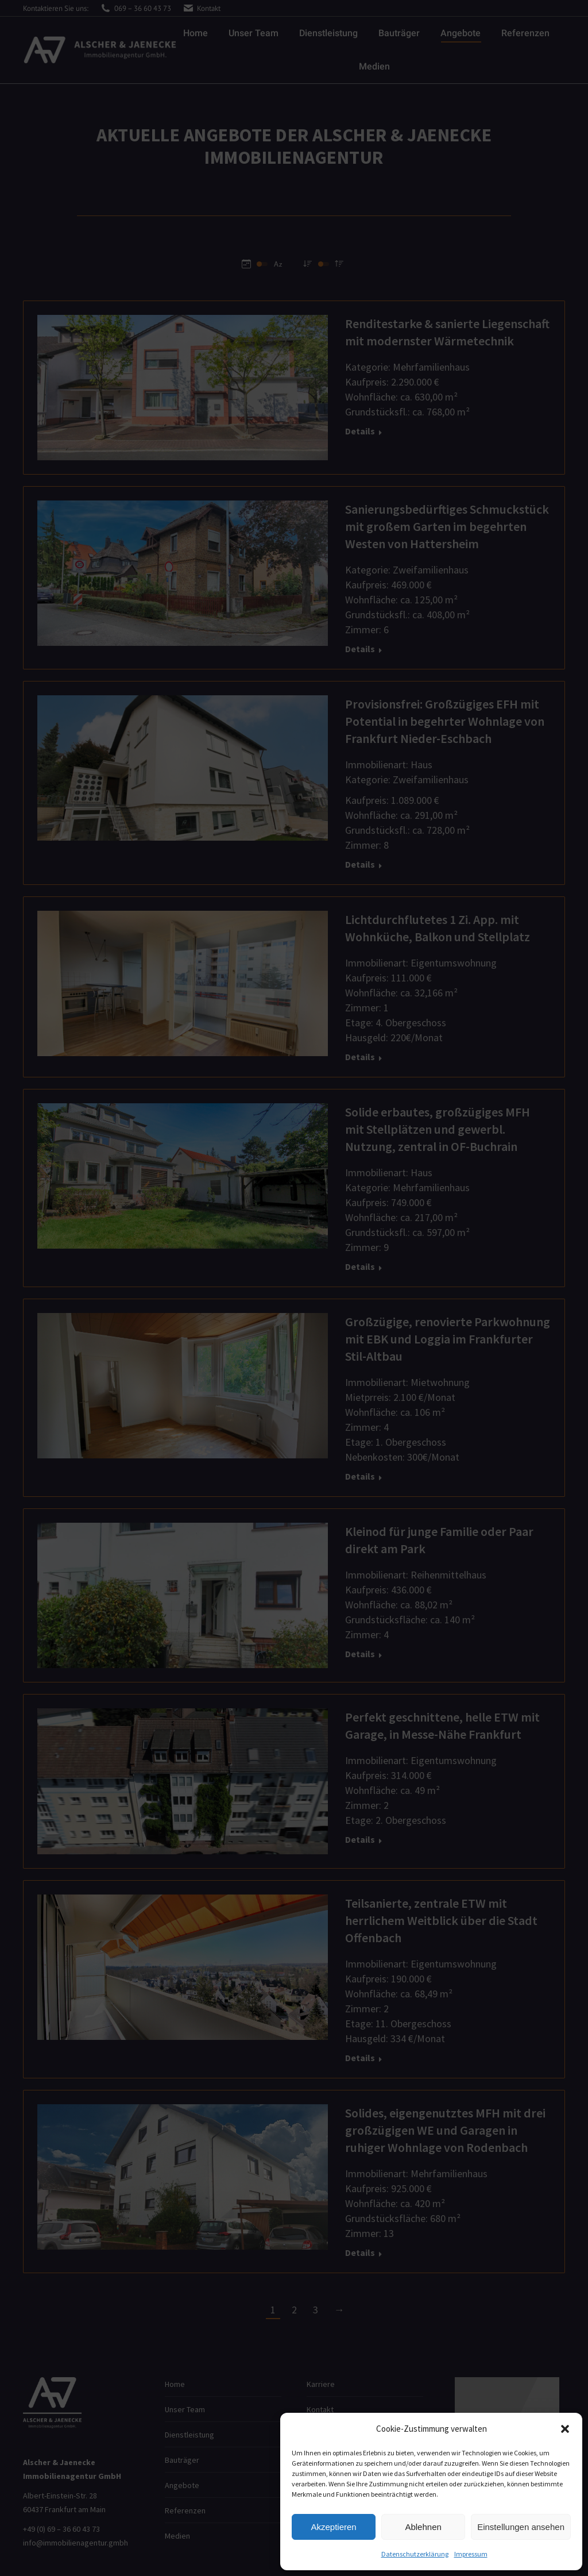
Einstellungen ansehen (520, 2527)
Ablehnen (423, 2527)
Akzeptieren (333, 2527)
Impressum (471, 2554)
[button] (565, 2429)
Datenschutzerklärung (414, 2554)
